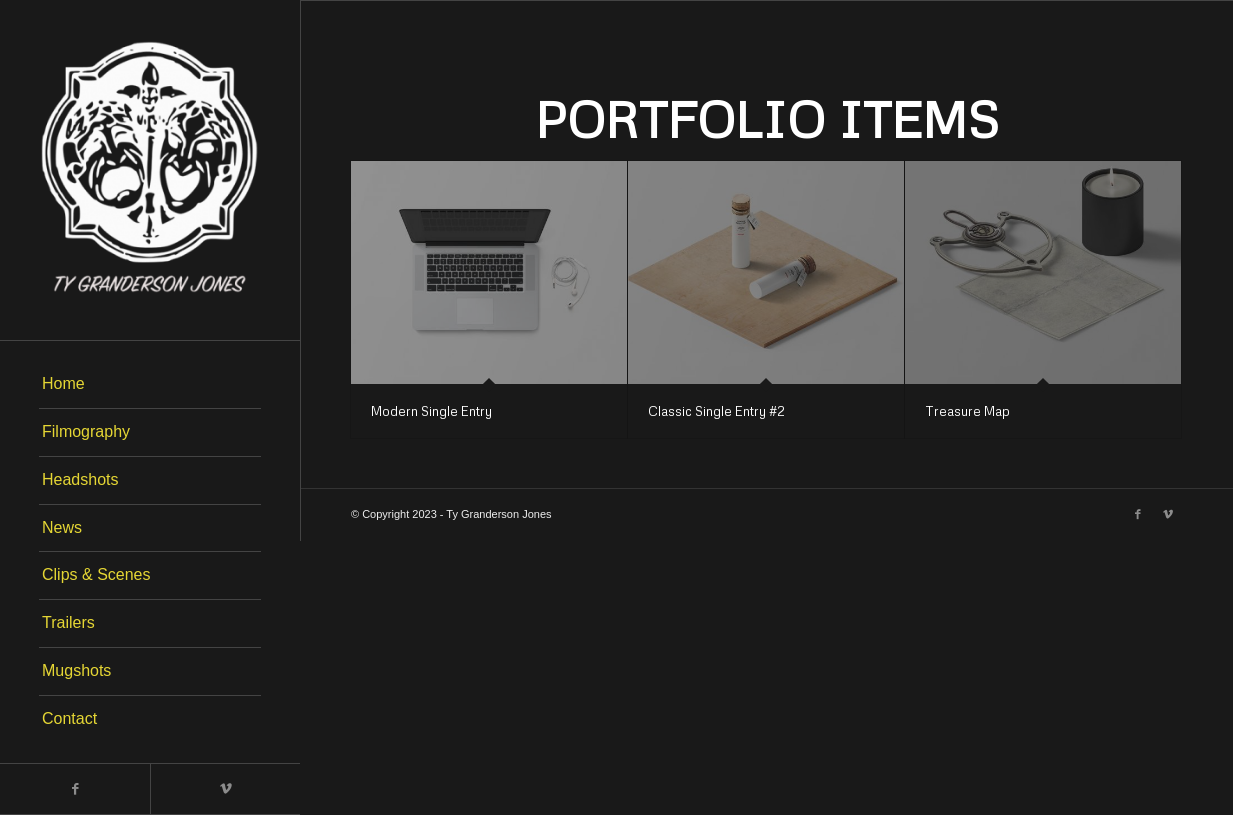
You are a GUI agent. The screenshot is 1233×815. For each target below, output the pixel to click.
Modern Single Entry (431, 411)
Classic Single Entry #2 (716, 411)
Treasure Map (967, 411)
